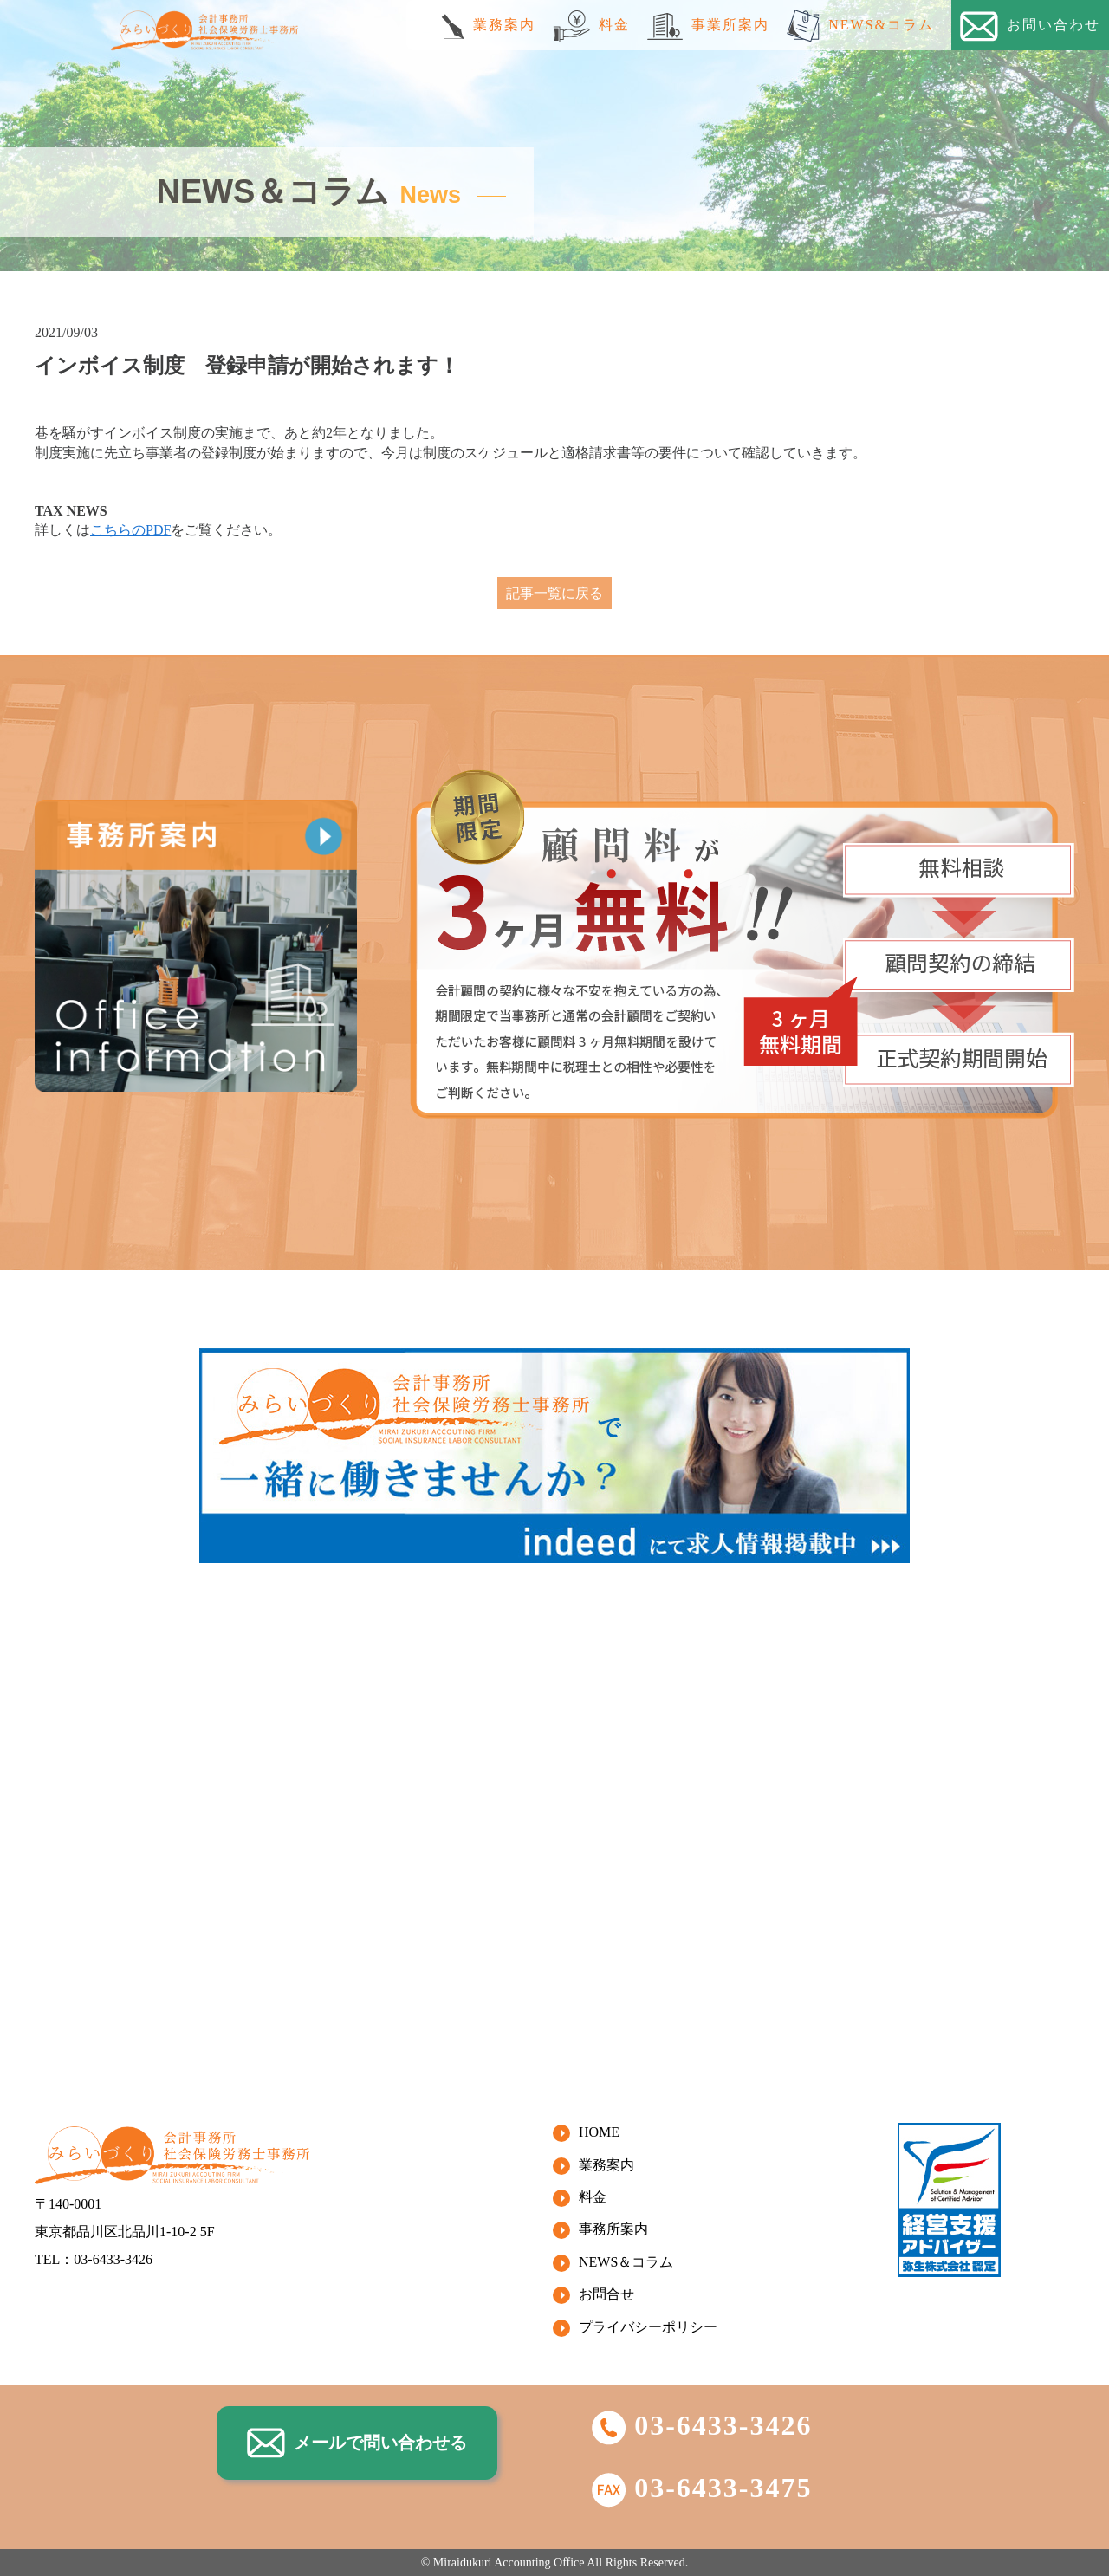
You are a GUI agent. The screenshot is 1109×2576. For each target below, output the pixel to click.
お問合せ (606, 2294)
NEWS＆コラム (626, 2262)
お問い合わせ (1030, 26)
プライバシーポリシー (648, 2327)
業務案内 (488, 26)
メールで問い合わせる (357, 2443)
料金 (591, 26)
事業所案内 (708, 26)
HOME (599, 2132)
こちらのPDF (130, 529)
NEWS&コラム (860, 26)
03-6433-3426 (702, 2425)
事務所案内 (613, 2229)
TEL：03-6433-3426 (93, 2259)
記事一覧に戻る (554, 593)
